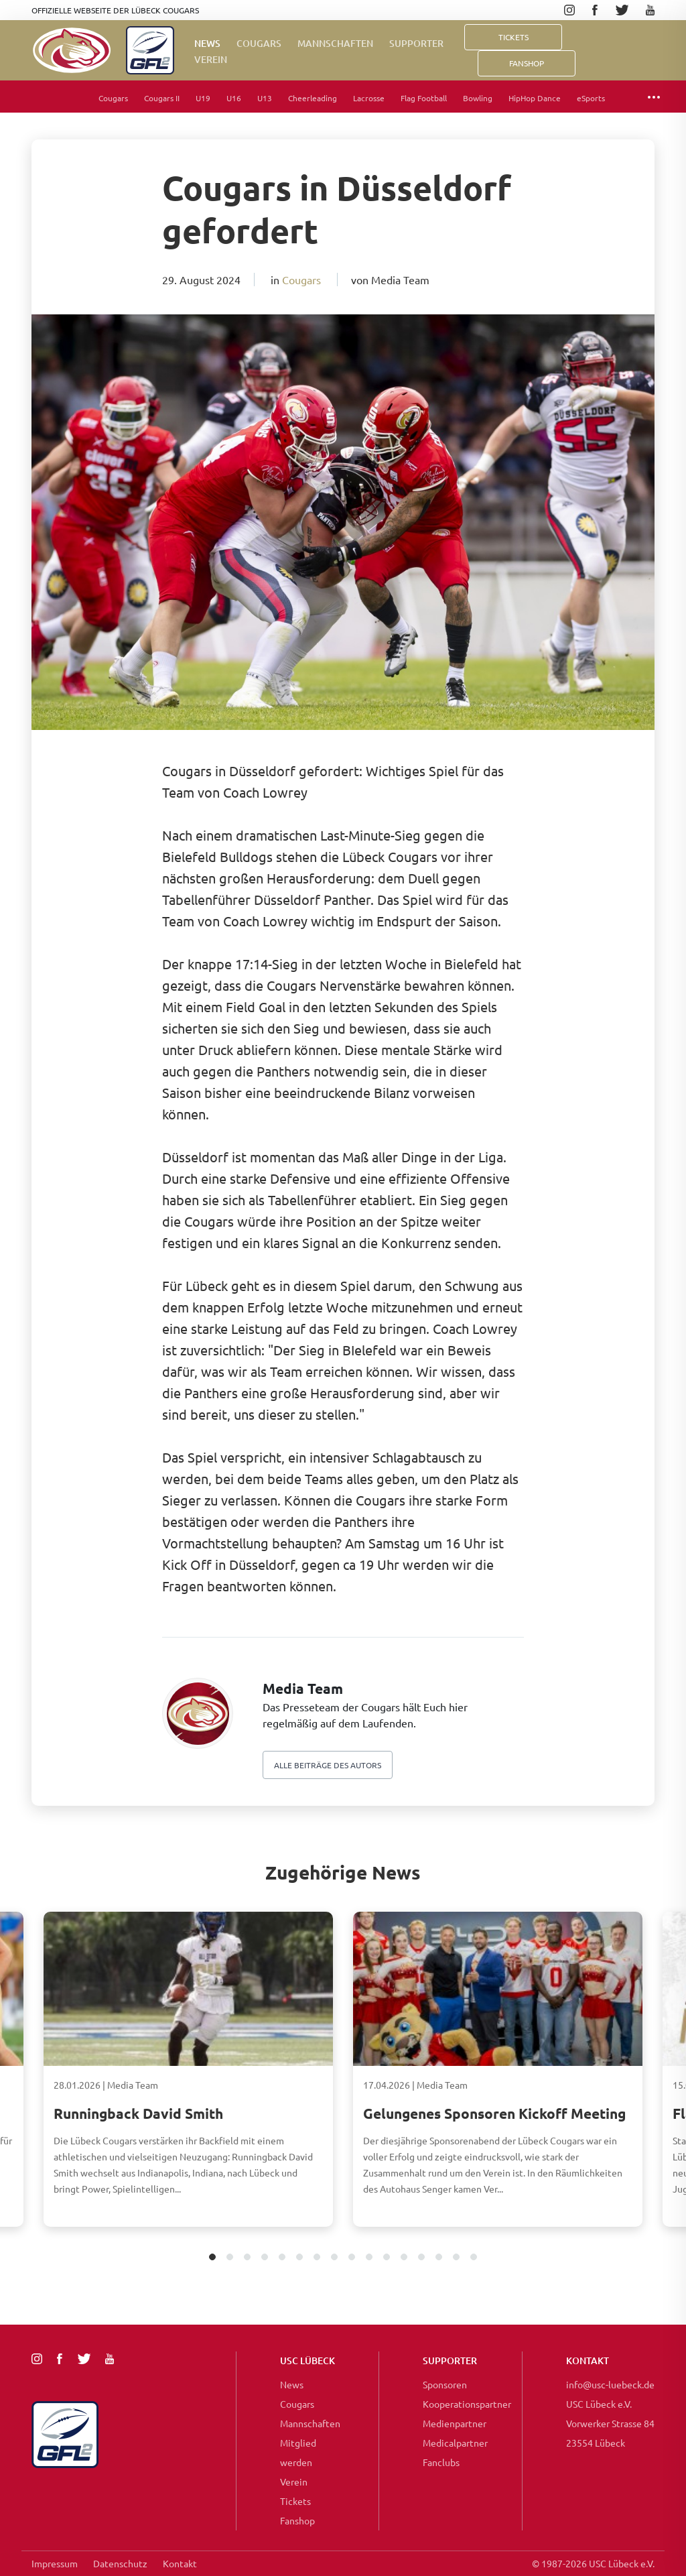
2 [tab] (230, 2258)
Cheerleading (312, 98)
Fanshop (297, 2520)
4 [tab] (265, 2258)
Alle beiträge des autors (327, 1765)
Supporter (416, 43)
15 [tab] (457, 2258)
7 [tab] (317, 2258)
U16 (233, 98)
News (207, 43)
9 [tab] (352, 2258)
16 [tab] (474, 2258)
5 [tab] (282, 2258)
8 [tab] (335, 2258)
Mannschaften (335, 43)
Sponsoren (445, 2384)
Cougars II (162, 98)
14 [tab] (439, 2258)
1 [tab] (213, 2258)
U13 (264, 98)
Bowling (477, 98)
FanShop (526, 63)
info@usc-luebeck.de (610, 2384)
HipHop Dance (534, 98)
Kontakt (180, 2563)
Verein (210, 59)
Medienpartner (454, 2423)
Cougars (258, 43)
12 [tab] (404, 2258)
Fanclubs (441, 2462)
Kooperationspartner (467, 2404)
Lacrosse (369, 98)
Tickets (513, 37)
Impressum (54, 2563)
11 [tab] (387, 2258)
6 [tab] (300, 2258)
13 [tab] (422, 2258)
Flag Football (424, 98)
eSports (591, 98)
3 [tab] (248, 2258)
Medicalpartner (455, 2443)
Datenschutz (120, 2563)
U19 (203, 98)
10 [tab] (369, 2258)
